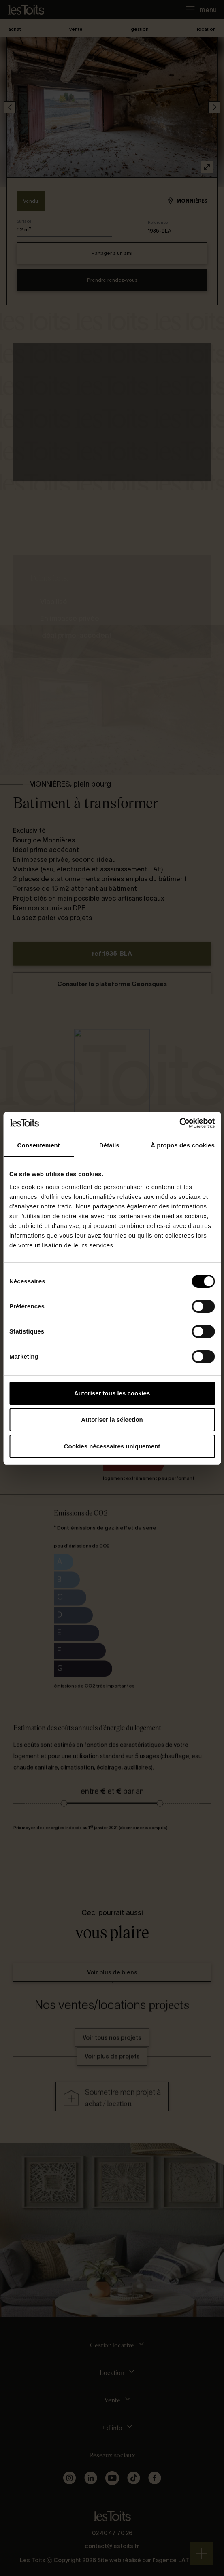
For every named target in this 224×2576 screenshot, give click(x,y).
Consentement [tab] (38, 1145)
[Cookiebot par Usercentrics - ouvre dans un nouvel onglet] (179, 1123)
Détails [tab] (109, 1145)
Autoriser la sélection (112, 1419)
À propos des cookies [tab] (183, 1145)
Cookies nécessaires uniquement (112, 1446)
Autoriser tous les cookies (112, 1393)
